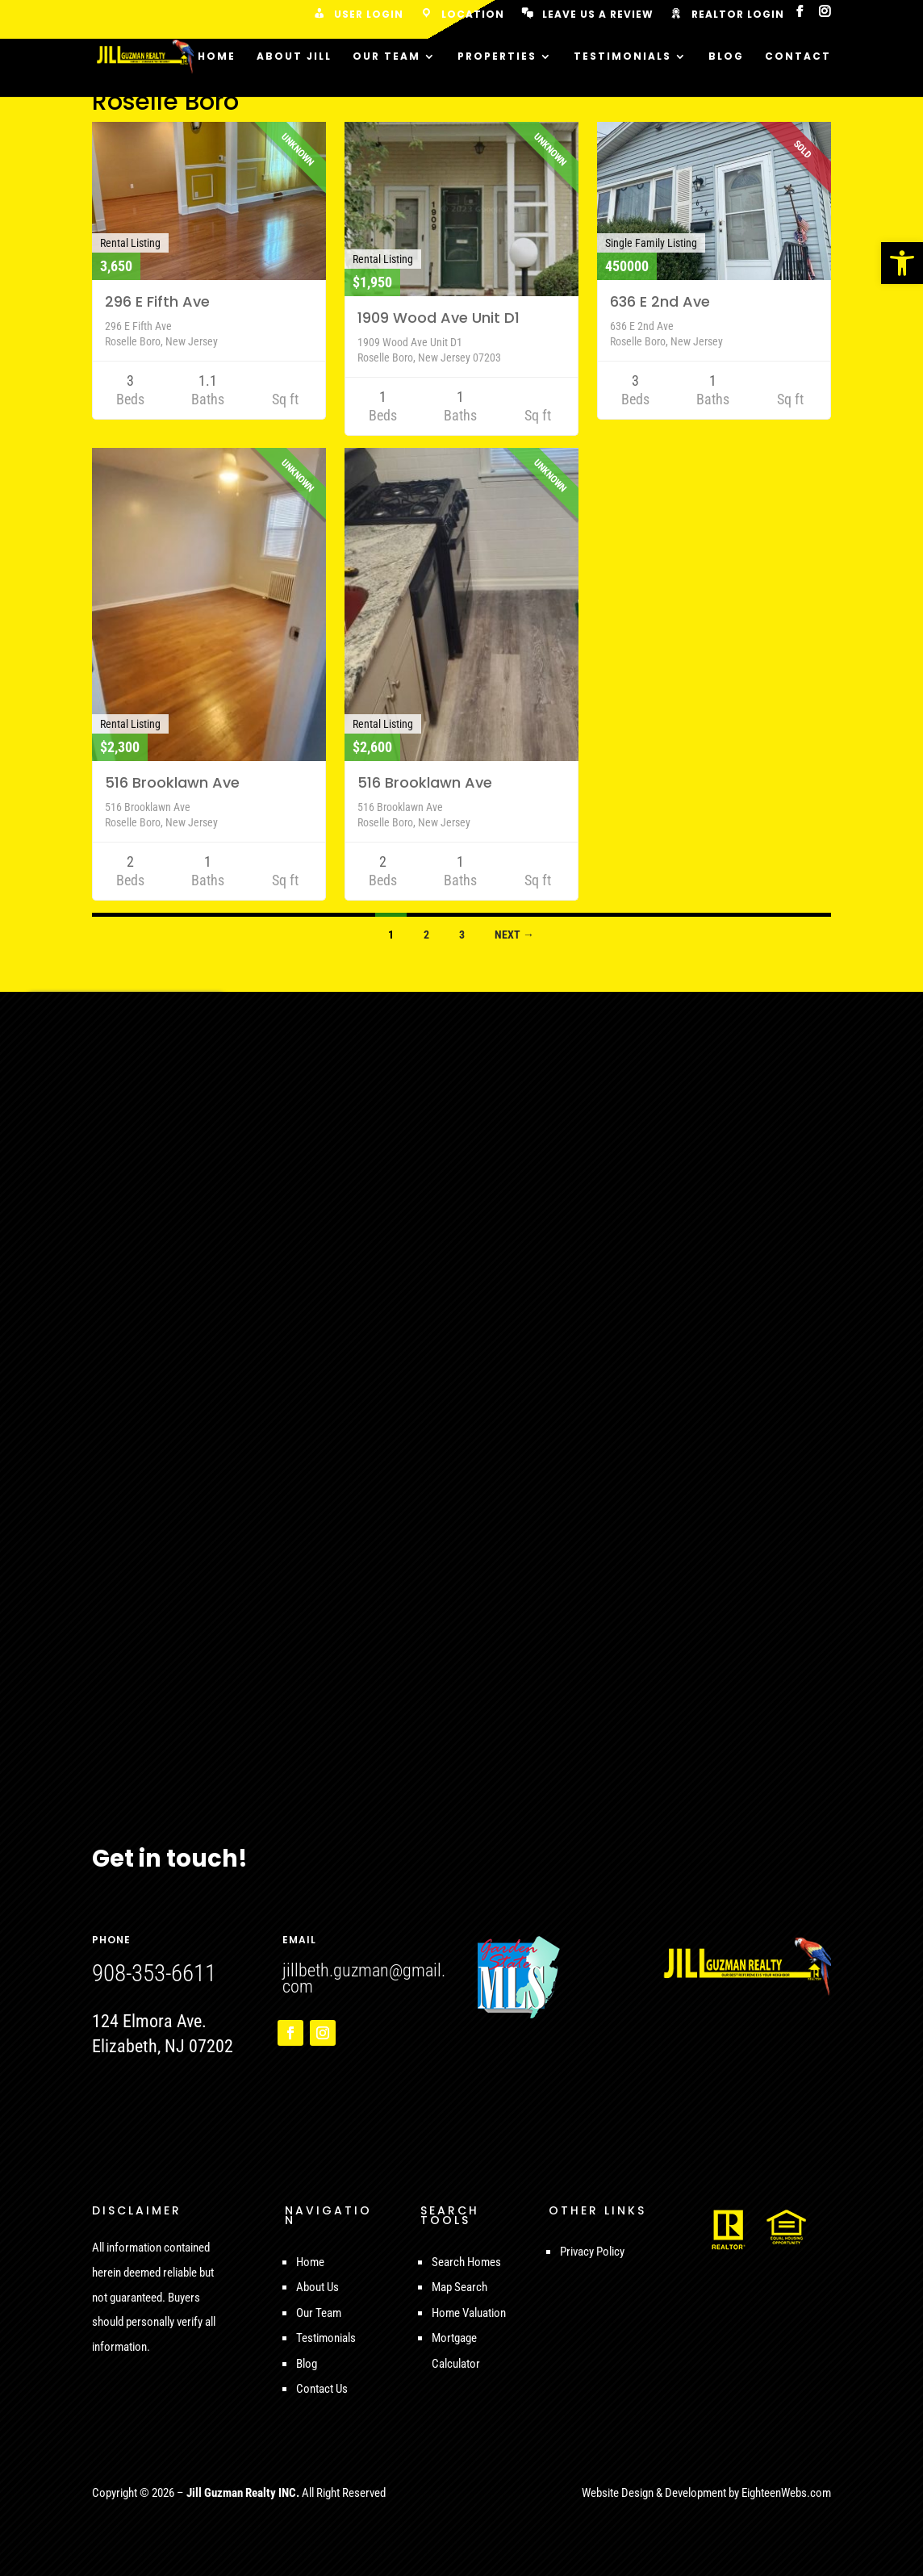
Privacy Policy (592, 2251)
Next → (514, 934)
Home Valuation (469, 2313)
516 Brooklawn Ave (172, 782)
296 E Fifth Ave (157, 301)
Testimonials (622, 57)
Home (217, 57)
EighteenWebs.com (786, 2493)
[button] (902, 263)
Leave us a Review (587, 15)
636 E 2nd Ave (660, 301)
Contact (798, 57)
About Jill (294, 57)
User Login (357, 15)
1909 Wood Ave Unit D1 (438, 317)
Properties (497, 57)
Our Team (386, 57)
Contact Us (322, 2389)
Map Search (459, 2287)
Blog (726, 57)
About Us (317, 2287)
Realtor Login (726, 15)
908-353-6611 (154, 1973)
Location (461, 15)
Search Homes (466, 2262)
